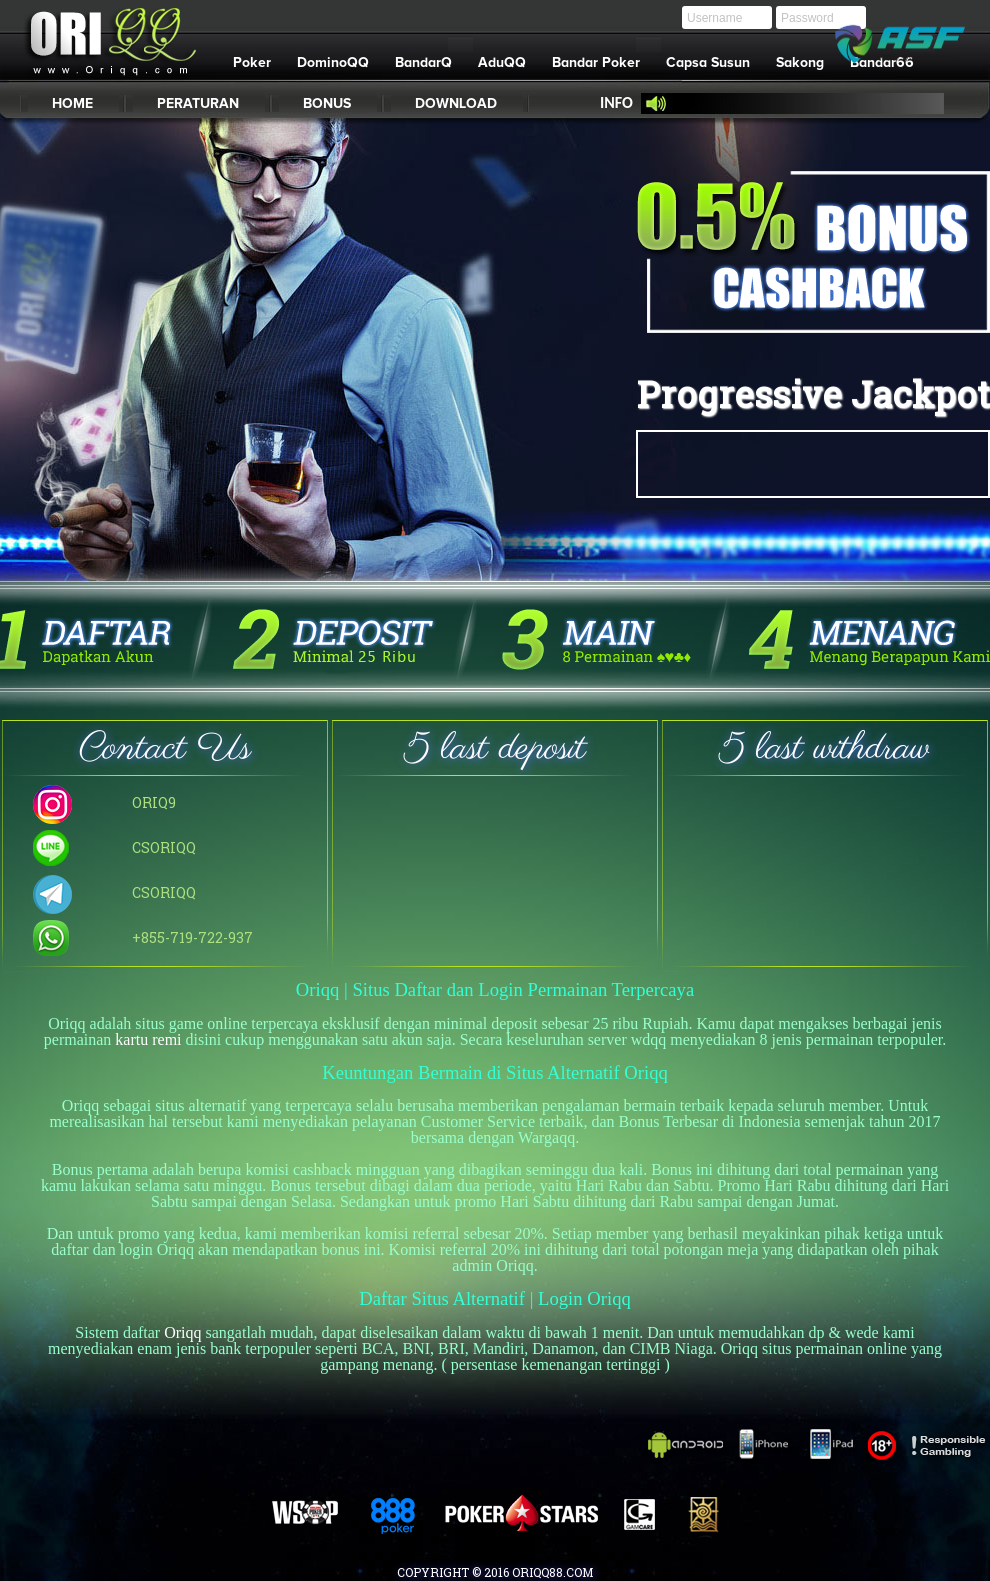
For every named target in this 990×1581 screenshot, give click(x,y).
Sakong (800, 62)
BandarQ (430, 58)
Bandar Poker (602, 58)
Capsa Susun (708, 62)
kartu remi (148, 1039)
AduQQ (502, 62)
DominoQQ (333, 62)
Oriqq (182, 1332)
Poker (252, 62)
